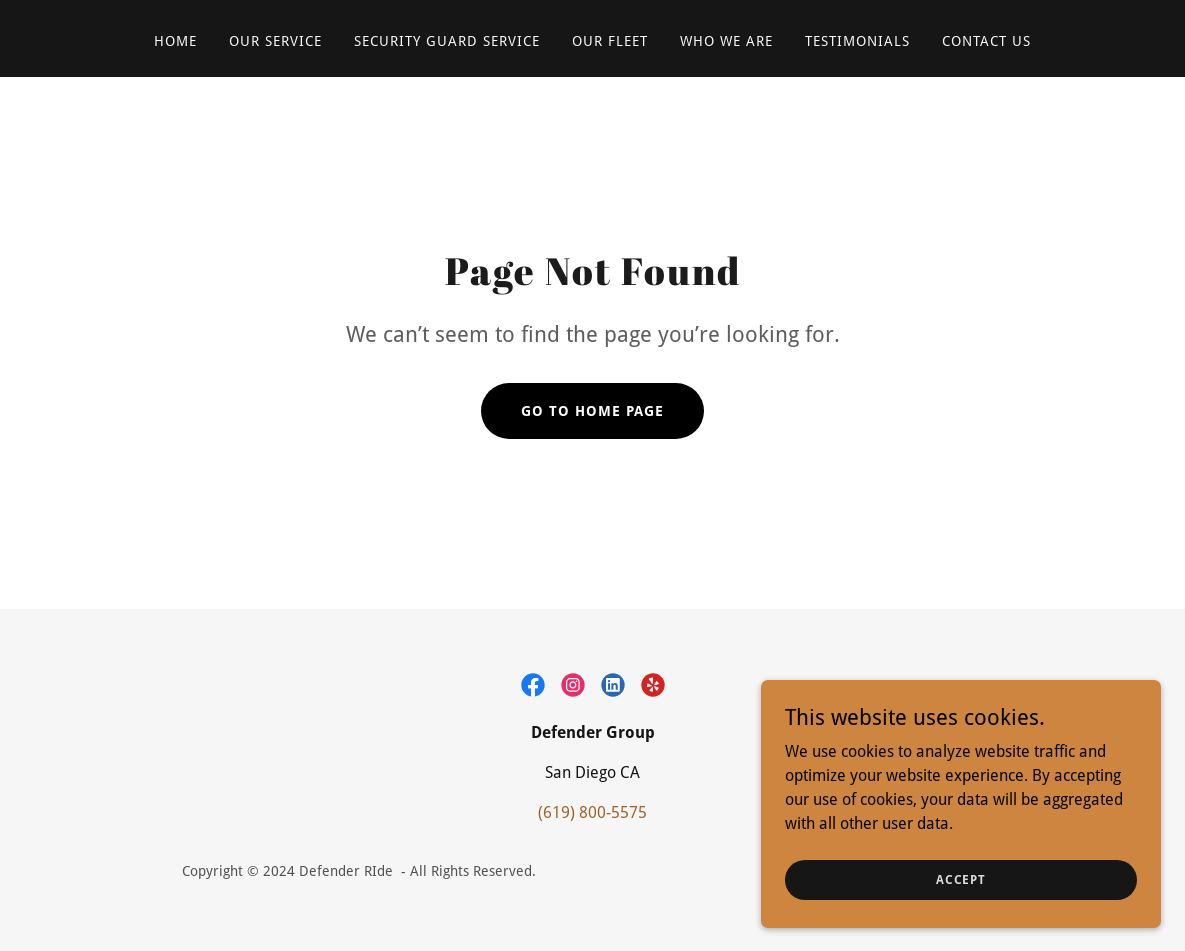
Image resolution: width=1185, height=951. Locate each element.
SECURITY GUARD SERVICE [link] (447, 41)
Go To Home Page (592, 411)
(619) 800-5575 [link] (592, 812)
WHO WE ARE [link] (726, 41)
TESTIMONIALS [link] (857, 41)
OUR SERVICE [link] (275, 41)
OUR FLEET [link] (610, 41)
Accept (961, 879)
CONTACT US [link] (986, 41)
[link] (533, 685)
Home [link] (175, 41)
